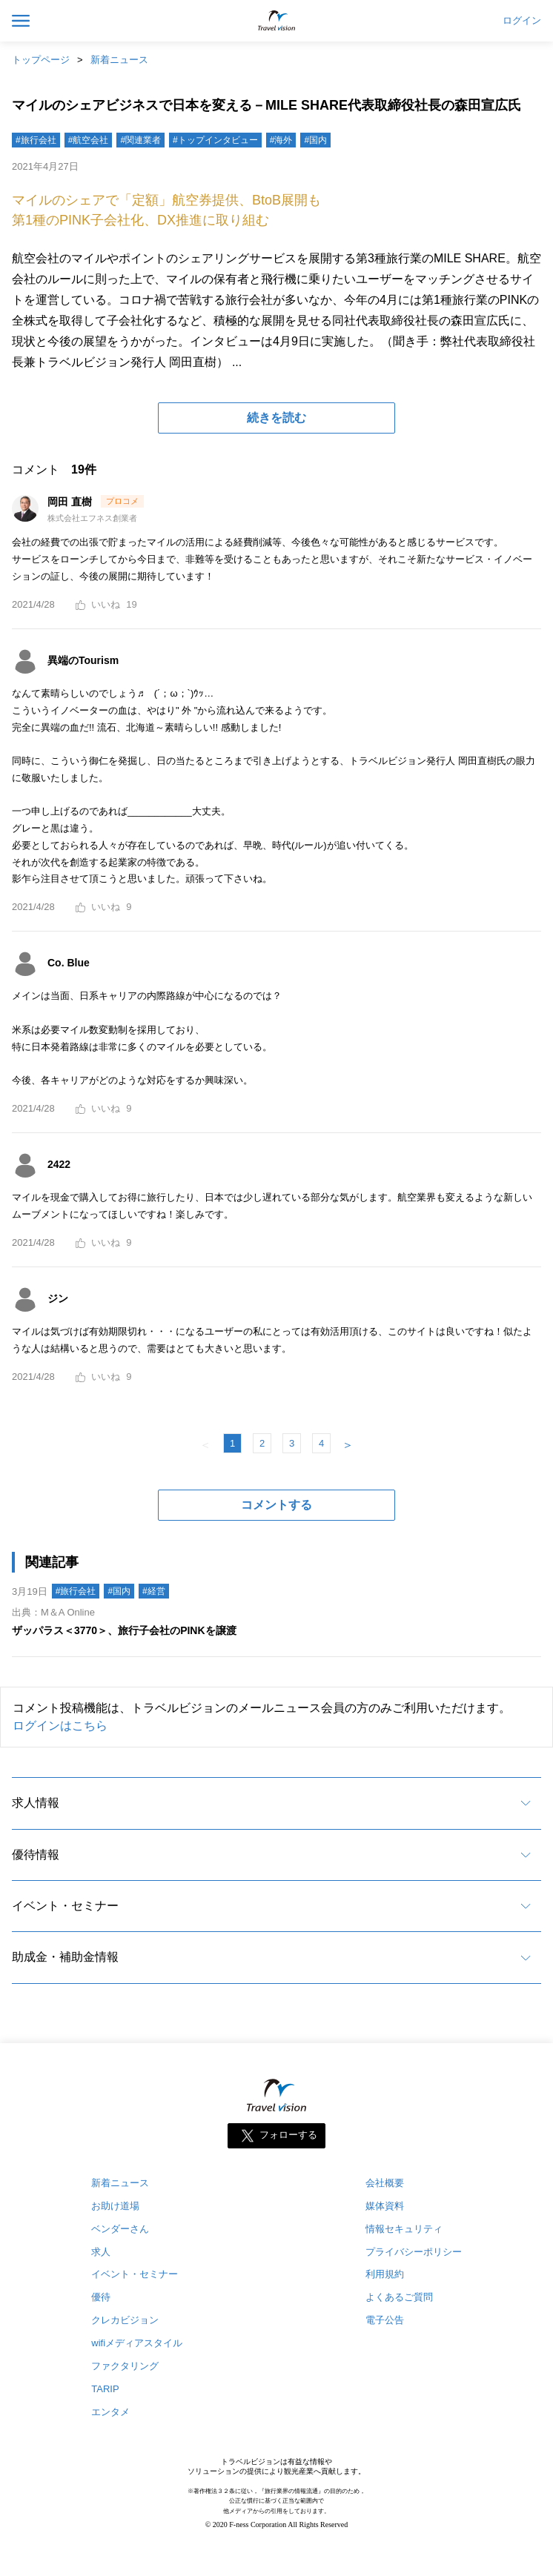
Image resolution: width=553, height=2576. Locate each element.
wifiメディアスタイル (136, 2342)
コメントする (276, 1504)
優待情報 (35, 1854)
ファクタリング (125, 2365)
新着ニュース (119, 59)
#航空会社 (88, 140)
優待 (100, 2297)
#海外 (281, 140)
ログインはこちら (60, 1725)
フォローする (288, 2134)
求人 (100, 2251)
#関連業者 (140, 140)
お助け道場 (115, 2205)
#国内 (315, 140)
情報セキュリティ (404, 2228)
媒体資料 (384, 2205)
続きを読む (276, 417)
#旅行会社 (36, 140)
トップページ (41, 59)
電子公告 (384, 2320)
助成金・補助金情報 (65, 1957)
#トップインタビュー (215, 140)
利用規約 (384, 2274)
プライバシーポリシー (413, 2251)
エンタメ (110, 2411)
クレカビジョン (125, 2320)
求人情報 (35, 1802)
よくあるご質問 (399, 2297)
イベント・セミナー (65, 1905)
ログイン (522, 21)
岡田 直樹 (71, 502)
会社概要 (384, 2182)
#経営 (153, 1591)
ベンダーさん (120, 2228)
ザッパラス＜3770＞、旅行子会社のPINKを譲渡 (124, 1630)
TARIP (105, 2388)
